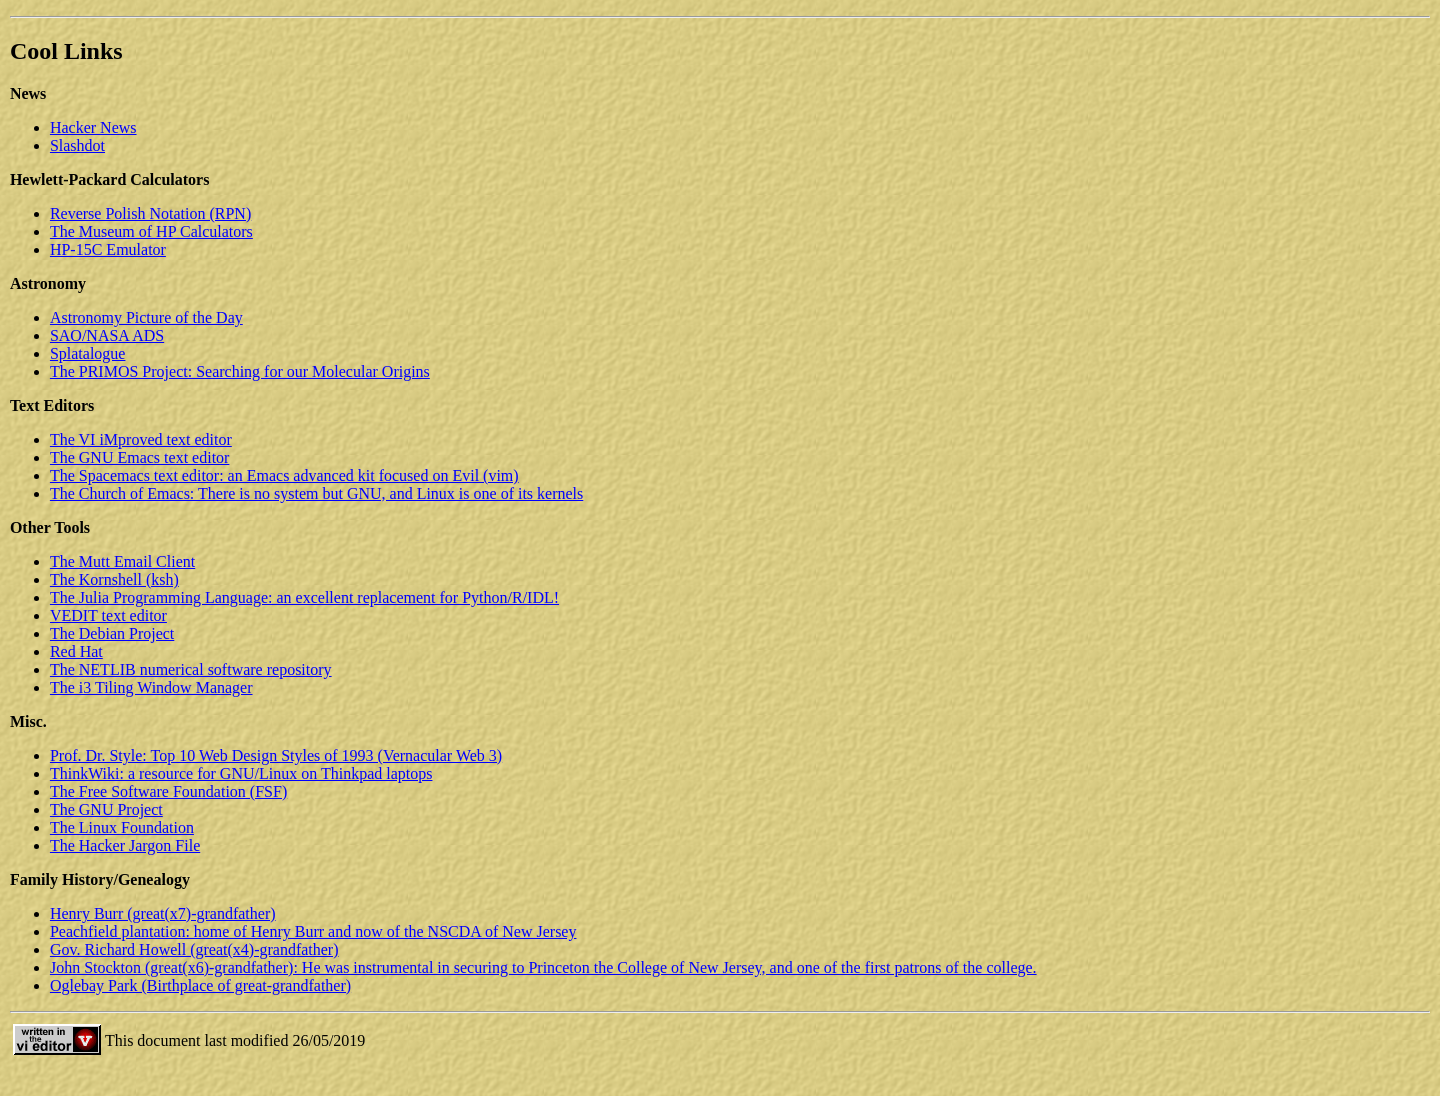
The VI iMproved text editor (141, 439)
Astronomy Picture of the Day (146, 317)
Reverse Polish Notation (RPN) (150, 213)
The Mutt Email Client (122, 561)
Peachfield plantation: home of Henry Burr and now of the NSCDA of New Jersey (313, 931)
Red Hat (76, 651)
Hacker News (93, 127)
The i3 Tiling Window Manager (151, 687)
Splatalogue (88, 353)
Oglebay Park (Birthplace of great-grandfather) (200, 985)
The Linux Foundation (122, 827)
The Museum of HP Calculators (151, 231)
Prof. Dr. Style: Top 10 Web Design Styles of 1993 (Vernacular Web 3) (276, 755)
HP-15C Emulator (108, 249)
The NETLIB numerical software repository (191, 669)
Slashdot (77, 145)
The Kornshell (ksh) (114, 579)
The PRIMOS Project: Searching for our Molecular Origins (240, 371)
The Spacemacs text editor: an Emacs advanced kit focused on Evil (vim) (284, 475)
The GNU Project (106, 809)
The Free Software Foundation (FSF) (168, 791)
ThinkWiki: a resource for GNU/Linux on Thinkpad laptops (241, 773)
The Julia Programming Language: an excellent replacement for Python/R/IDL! (304, 597)
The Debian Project (112, 633)
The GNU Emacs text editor (140, 457)
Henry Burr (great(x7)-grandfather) (163, 913)
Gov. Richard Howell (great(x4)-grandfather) (194, 949)
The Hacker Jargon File (125, 845)
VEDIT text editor (108, 615)
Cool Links (66, 51)
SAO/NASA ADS (107, 335)
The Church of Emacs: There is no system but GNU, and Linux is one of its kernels (316, 493)
